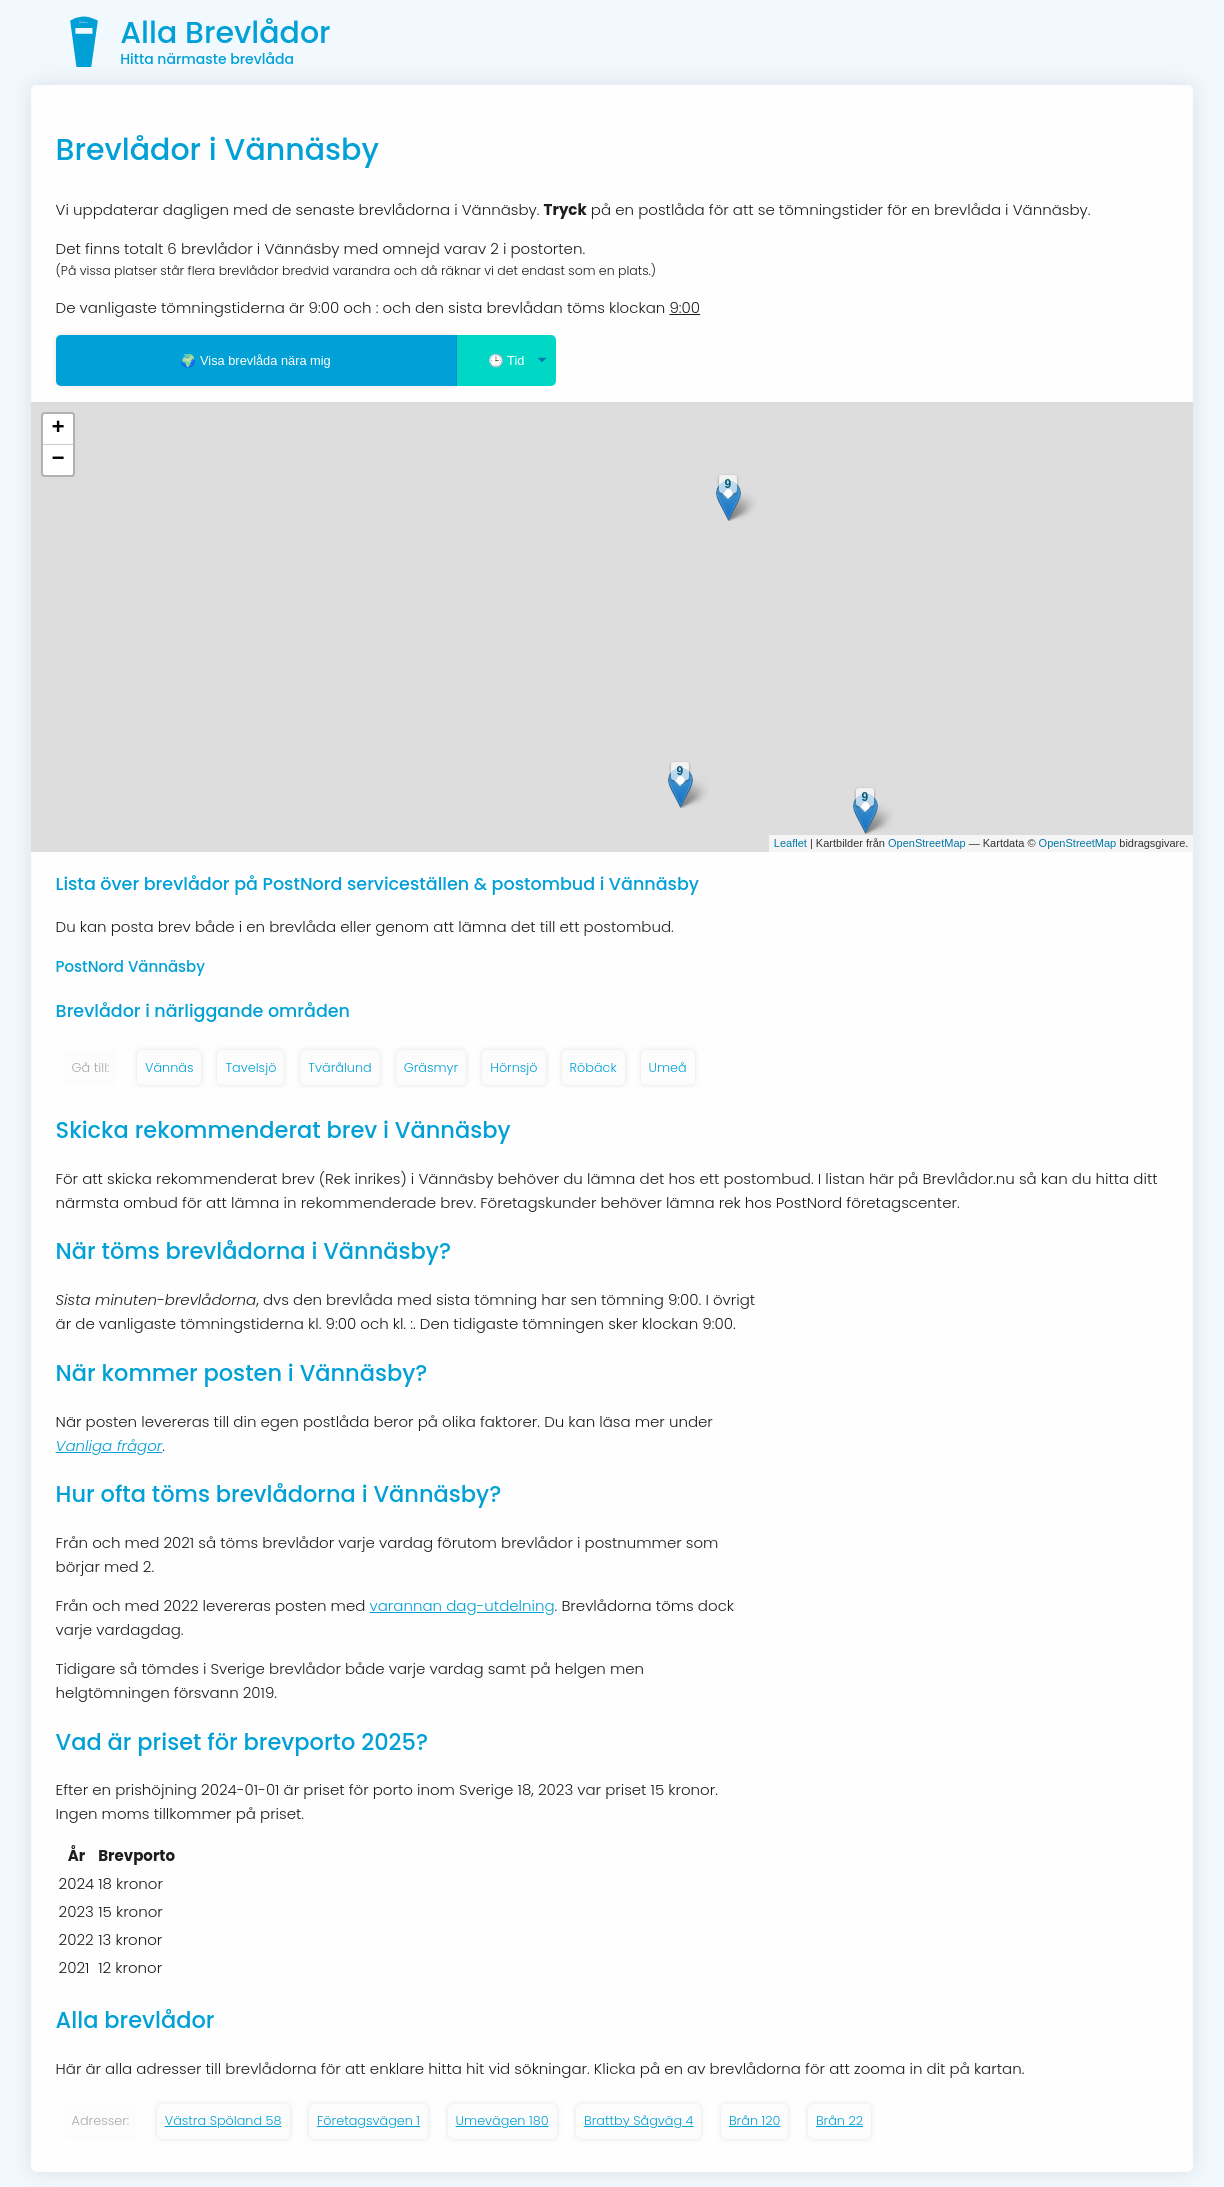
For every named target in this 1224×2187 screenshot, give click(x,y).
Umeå (668, 1067)
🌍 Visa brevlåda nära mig (255, 360)
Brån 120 (754, 2120)
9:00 (684, 307)
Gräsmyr (431, 1067)
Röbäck (593, 1067)
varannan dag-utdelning (462, 1605)
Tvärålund (339, 1067)
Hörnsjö (513, 1067)
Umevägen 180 (502, 2120)
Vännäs (169, 1067)
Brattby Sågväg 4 (638, 2120)
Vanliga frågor (109, 1445)
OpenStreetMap (927, 843)
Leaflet (790, 843)
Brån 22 (839, 2120)
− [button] (57, 460)
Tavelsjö (250, 1067)
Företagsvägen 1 (368, 2120)
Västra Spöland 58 (223, 2120)
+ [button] (57, 429)
